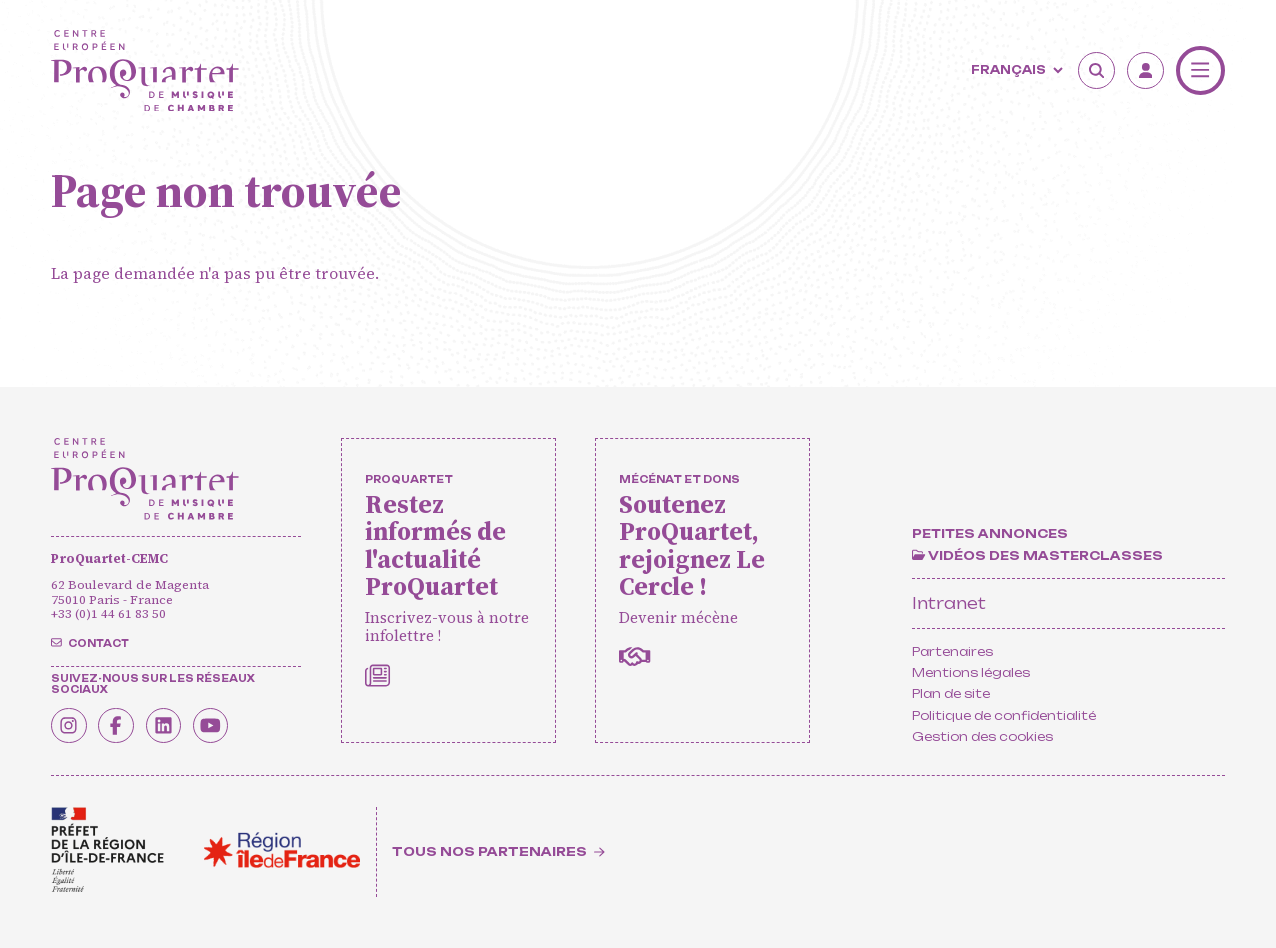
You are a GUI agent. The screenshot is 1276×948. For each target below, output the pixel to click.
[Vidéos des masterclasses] (1037, 555)
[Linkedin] (169, 725)
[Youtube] (218, 725)
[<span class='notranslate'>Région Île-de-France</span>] (282, 850)
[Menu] (1200, 70)
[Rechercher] (1097, 71)
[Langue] (1014, 71)
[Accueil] (145, 71)
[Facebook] (119, 725)
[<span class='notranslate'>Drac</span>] (107, 850)
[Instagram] (70, 725)
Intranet (949, 603)
